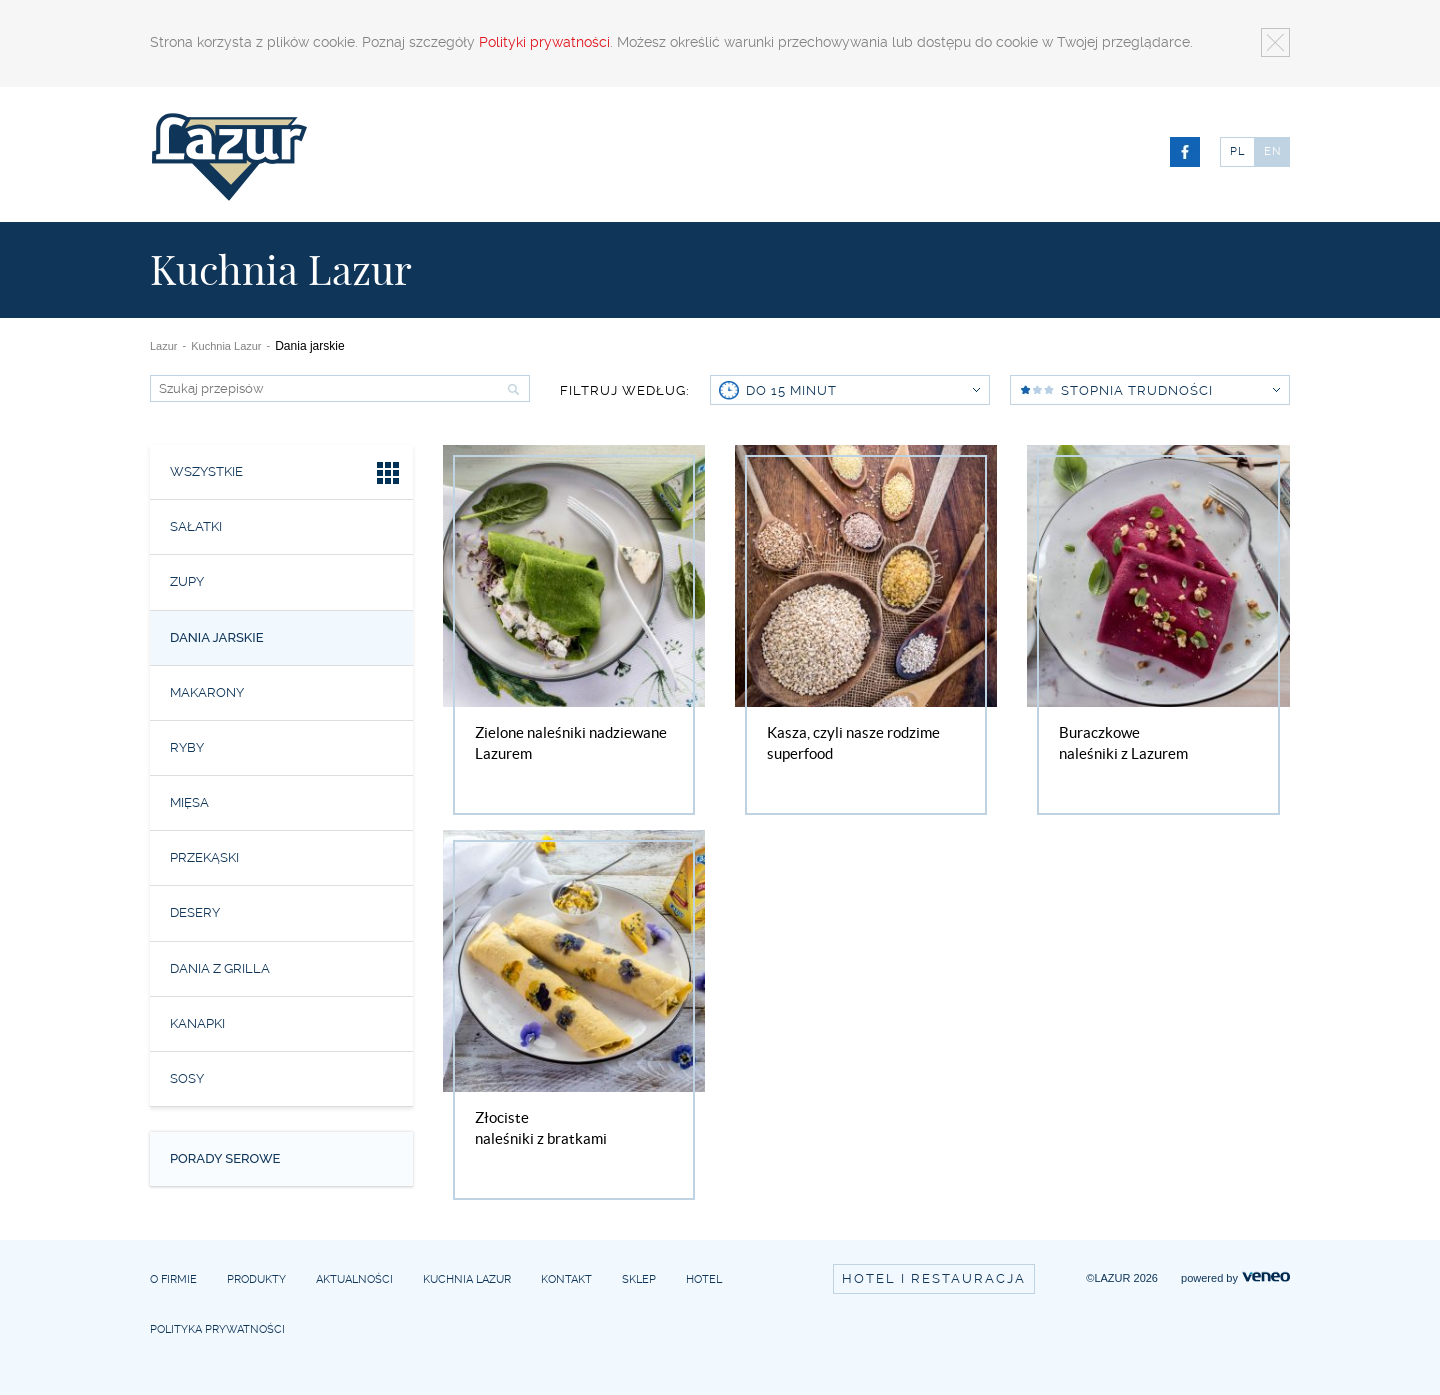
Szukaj (511, 389)
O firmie (173, 1279)
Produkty (256, 1279)
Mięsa (189, 802)
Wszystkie (286, 475)
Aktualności (354, 1279)
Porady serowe (225, 1158)
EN (1273, 151)
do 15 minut (863, 390)
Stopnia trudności (1170, 390)
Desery (195, 912)
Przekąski (204, 857)
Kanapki (197, 1023)
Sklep (639, 1279)
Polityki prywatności (544, 42)
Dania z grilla (220, 968)
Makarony (207, 692)
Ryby (187, 747)
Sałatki (196, 526)
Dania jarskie (217, 637)
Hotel (704, 1279)
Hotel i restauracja (934, 1278)
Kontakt (566, 1279)
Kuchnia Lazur (226, 346)
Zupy (187, 581)
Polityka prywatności (217, 1329)
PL (1237, 151)
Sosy (187, 1078)
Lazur (164, 346)
